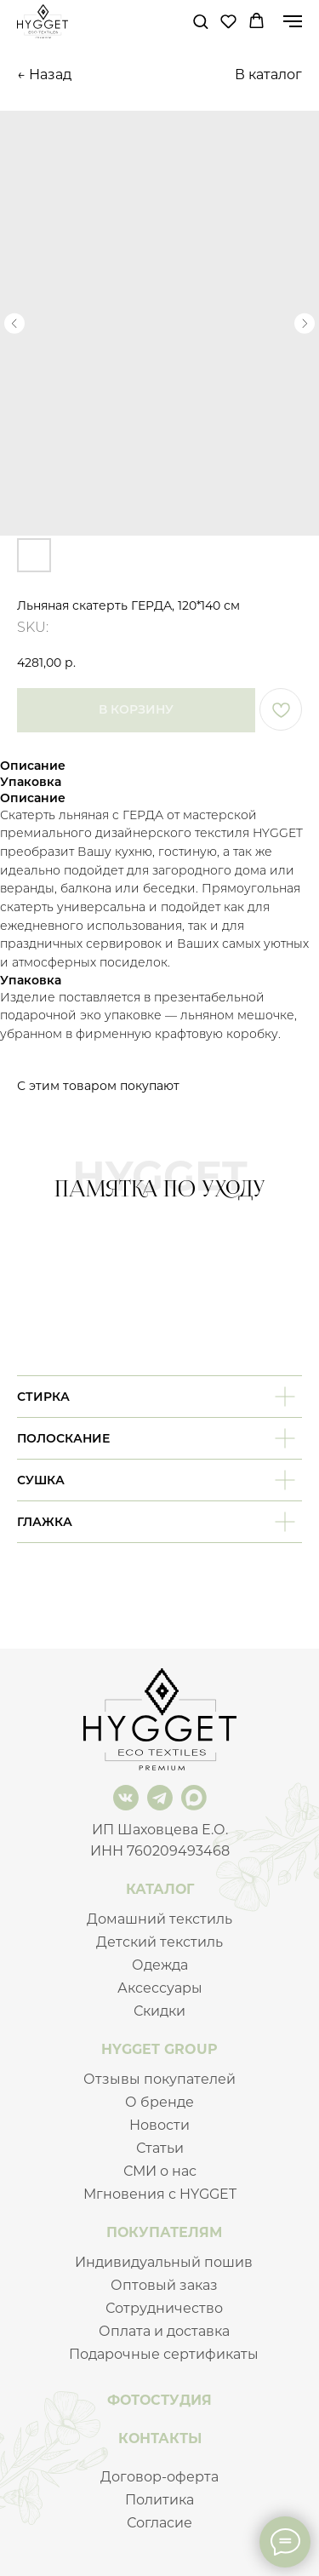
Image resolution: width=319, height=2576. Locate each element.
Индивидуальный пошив (164, 2262)
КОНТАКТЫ (160, 2438)
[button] (200, 21)
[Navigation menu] (292, 21)
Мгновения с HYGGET (159, 2194)
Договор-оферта (159, 2477)
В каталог (268, 74)
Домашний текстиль (159, 1919)
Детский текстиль (159, 1942)
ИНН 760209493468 (160, 1851)
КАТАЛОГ (160, 1889)
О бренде (159, 2102)
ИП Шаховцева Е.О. (160, 1830)
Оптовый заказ (164, 2285)
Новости (159, 2125)
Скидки (159, 2011)
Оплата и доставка (164, 2331)
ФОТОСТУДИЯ (159, 2400)
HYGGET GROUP (159, 2049)
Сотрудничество (164, 2308)
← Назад (44, 74)
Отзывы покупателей (159, 2079)
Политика (159, 2500)
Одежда (160, 1965)
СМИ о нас (160, 2171)
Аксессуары (159, 1988)
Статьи (160, 2148)
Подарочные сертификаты (164, 2354)
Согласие (159, 2523)
